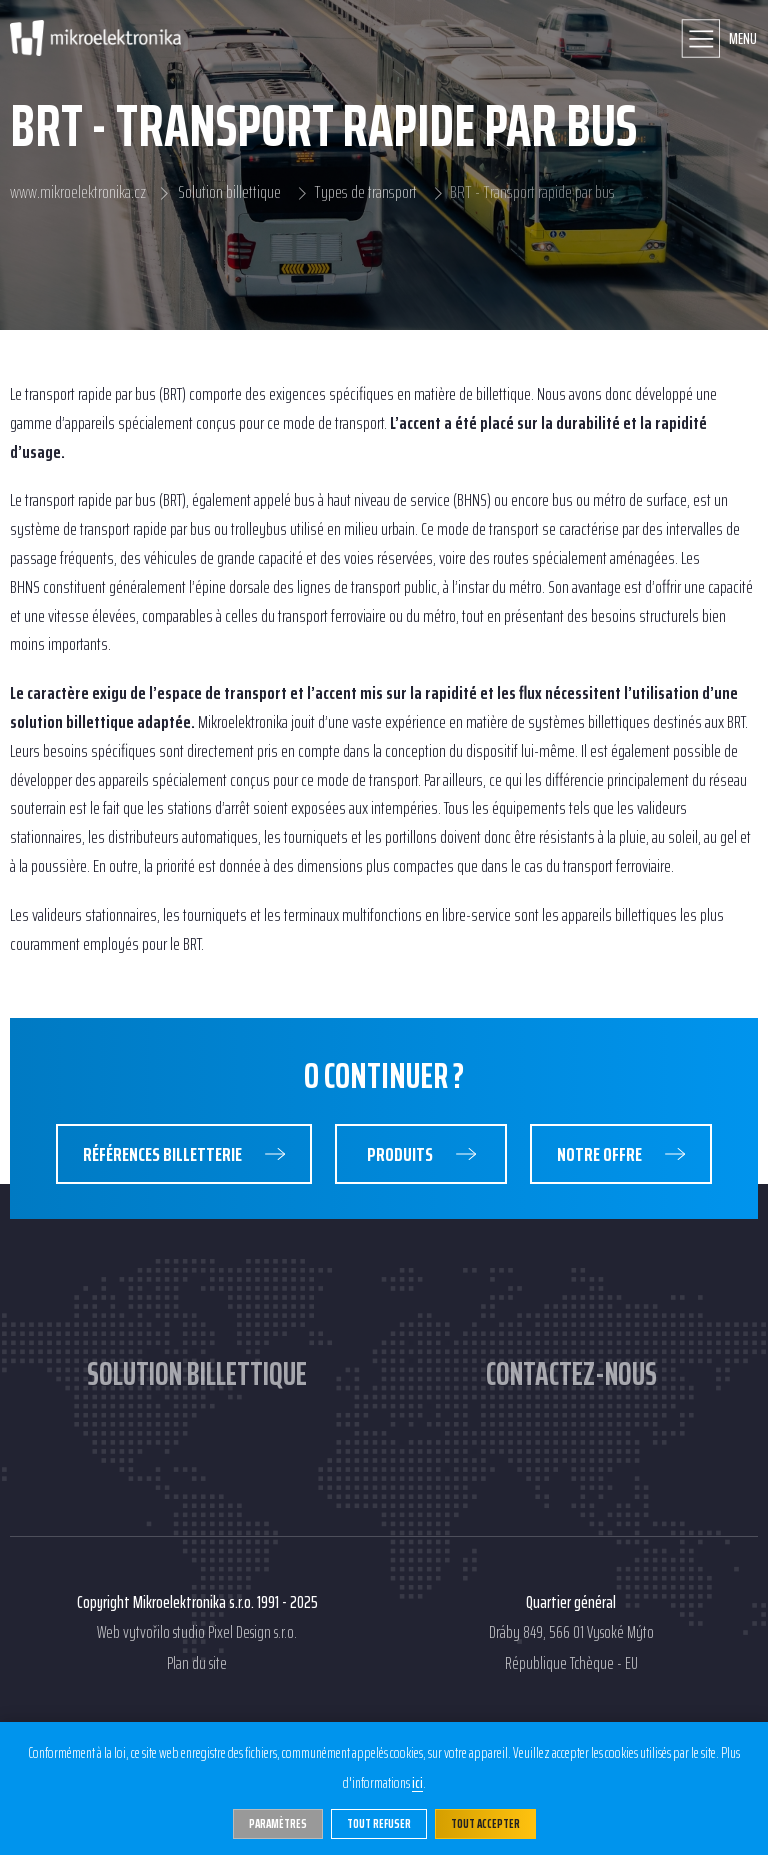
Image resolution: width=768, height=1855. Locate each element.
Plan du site (197, 1664)
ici (417, 1784)
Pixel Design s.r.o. (252, 1633)
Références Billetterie (164, 1154)
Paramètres (278, 1823)
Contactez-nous (571, 1374)
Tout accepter (485, 1823)
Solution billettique (230, 193)
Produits (401, 1154)
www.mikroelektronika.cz (78, 193)
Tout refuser (379, 1823)
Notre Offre (601, 1154)
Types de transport (365, 193)
